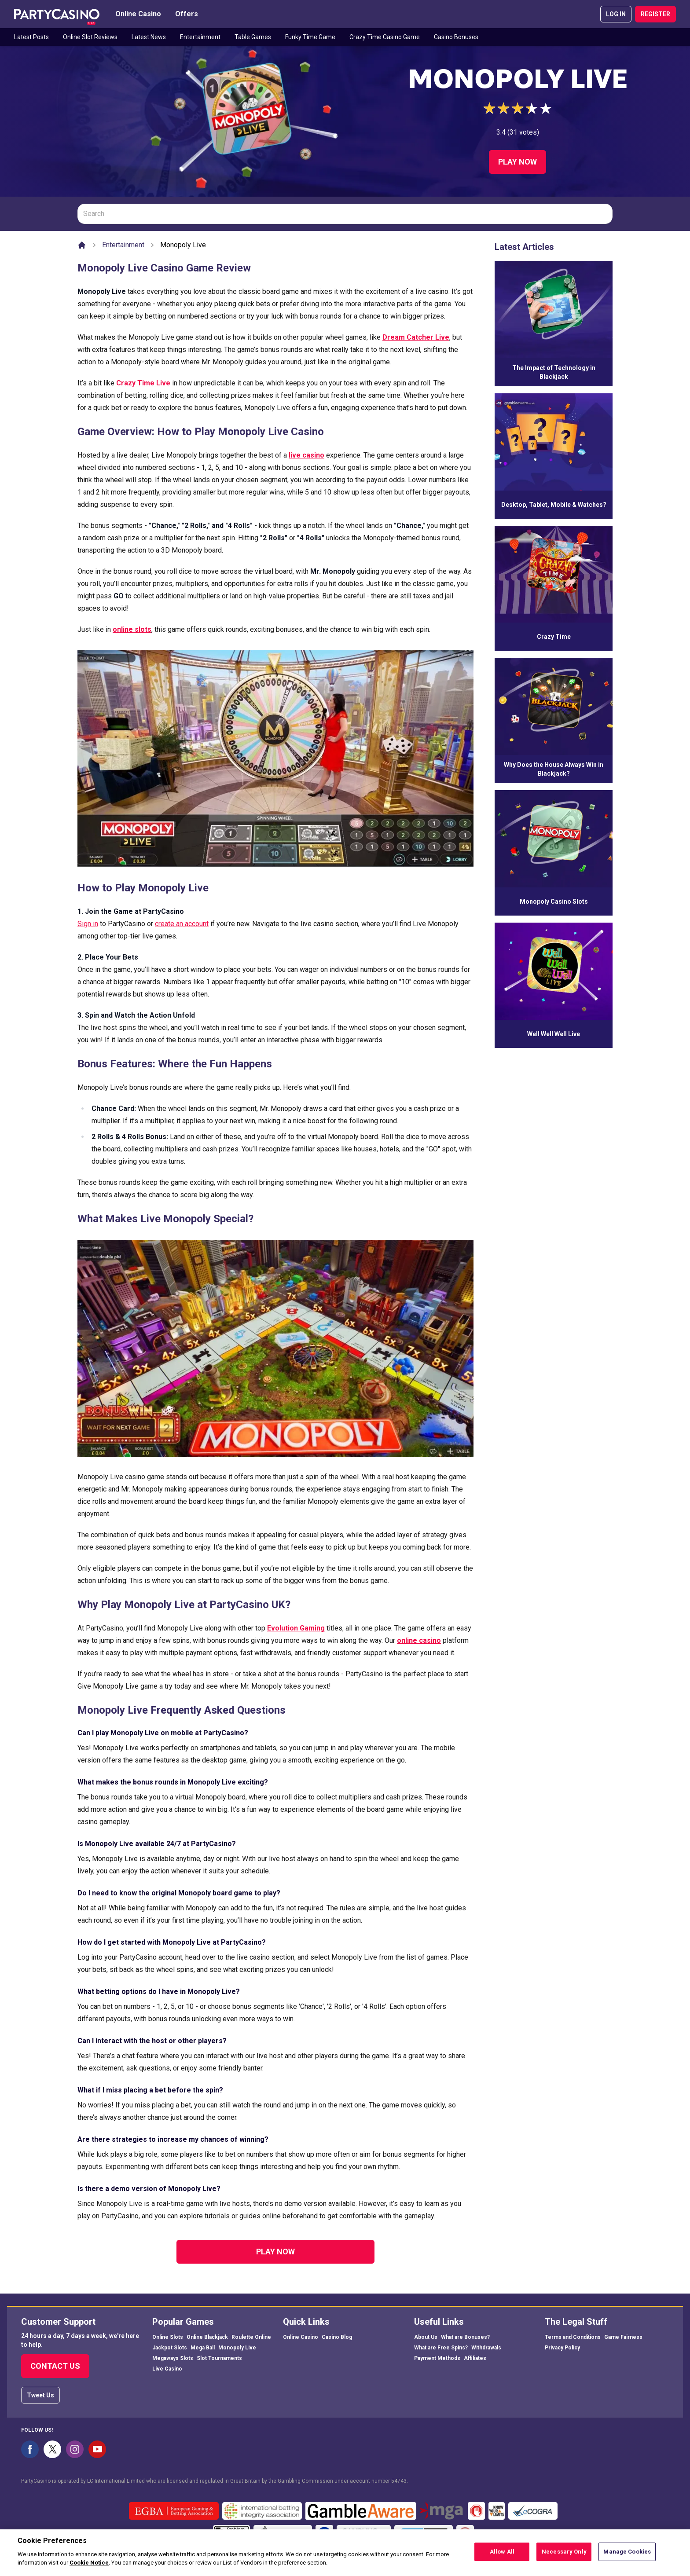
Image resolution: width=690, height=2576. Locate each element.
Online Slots (167, 2337)
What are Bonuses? (465, 2337)
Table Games (253, 36)
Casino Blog (337, 2337)
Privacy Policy (562, 2348)
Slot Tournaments (219, 2358)
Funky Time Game (310, 36)
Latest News (149, 36)
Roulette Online (251, 2337)
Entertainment (200, 36)
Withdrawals (486, 2348)
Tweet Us (40, 2395)
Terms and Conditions (573, 2337)
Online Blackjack (207, 2337)
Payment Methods (437, 2358)
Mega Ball (203, 2348)
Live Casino (167, 2369)
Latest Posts (31, 36)
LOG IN (616, 14)
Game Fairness (623, 2337)
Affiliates (475, 2358)
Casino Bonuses (456, 36)
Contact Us (55, 2366)
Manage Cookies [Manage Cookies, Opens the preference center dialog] (627, 2557)
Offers (186, 14)
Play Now (517, 161)
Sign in (87, 924)
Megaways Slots (172, 2358)
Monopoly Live (237, 2348)
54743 (399, 2481)
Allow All (502, 2557)
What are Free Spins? (441, 2348)
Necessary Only (564, 2557)
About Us (425, 2337)
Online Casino (138, 14)
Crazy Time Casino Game (384, 36)
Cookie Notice (89, 2568)
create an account (182, 924)
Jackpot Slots (169, 2348)
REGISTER (655, 14)
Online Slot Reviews (90, 36)
